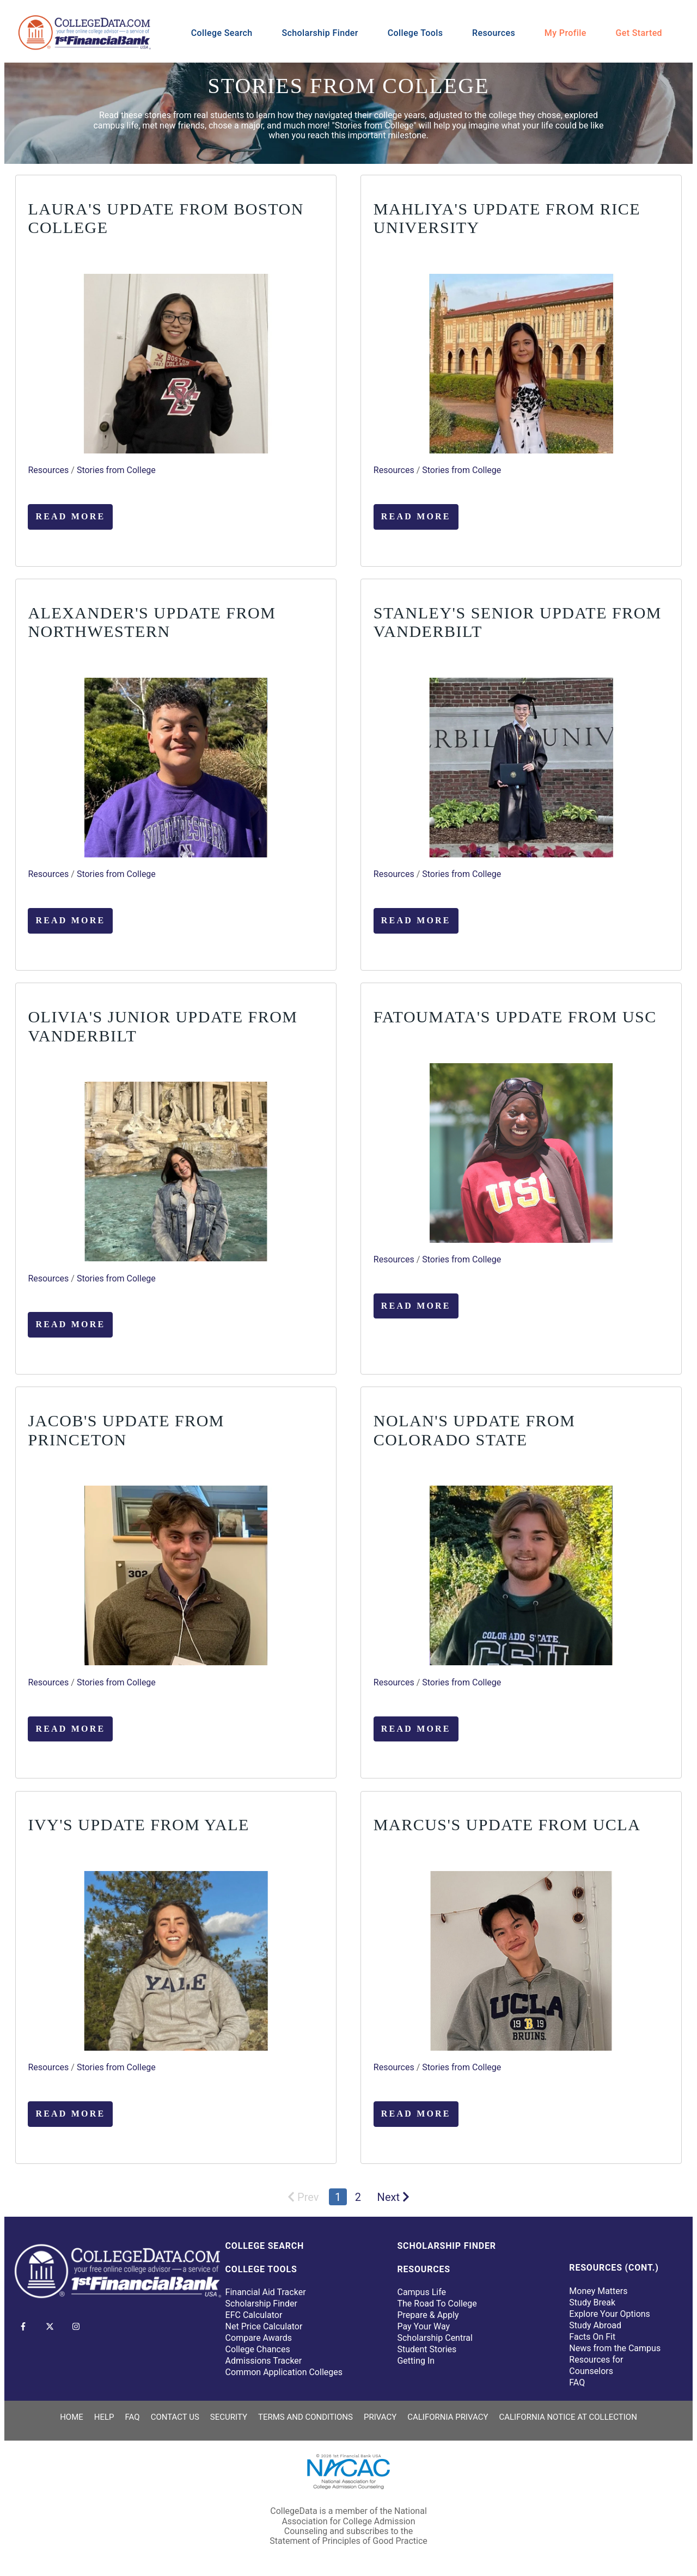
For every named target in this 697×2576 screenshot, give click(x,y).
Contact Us (175, 2417)
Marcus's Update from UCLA (507, 1824)
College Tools (415, 33)
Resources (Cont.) (613, 2267)
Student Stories (426, 2349)
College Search (222, 33)
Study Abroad (595, 2325)
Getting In (416, 2361)
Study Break (592, 2302)
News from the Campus (615, 2348)
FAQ (577, 2382)
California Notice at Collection (568, 2417)
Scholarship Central (434, 2338)
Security (228, 2417)
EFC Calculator (254, 2315)
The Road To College (436, 2303)
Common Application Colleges (284, 2372)
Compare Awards (258, 2338)
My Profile (565, 33)
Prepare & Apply (427, 2315)
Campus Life (421, 2292)
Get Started (638, 33)
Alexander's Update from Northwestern (152, 622)
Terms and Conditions (305, 2417)
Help (104, 2417)
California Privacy (447, 2417)
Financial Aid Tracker (265, 2292)
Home (71, 2417)
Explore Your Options (609, 2314)
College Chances (257, 2349)
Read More (70, 516)
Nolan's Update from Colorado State (475, 1430)
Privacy (380, 2417)
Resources (493, 33)
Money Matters (598, 2291)
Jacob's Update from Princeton (126, 1430)
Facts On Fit (592, 2337)
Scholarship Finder (320, 33)
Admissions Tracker (263, 2361)
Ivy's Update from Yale (138, 1824)
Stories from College (116, 470)
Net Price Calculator (264, 2326)
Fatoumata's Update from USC (515, 1017)
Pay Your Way (423, 2326)
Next (393, 2197)
